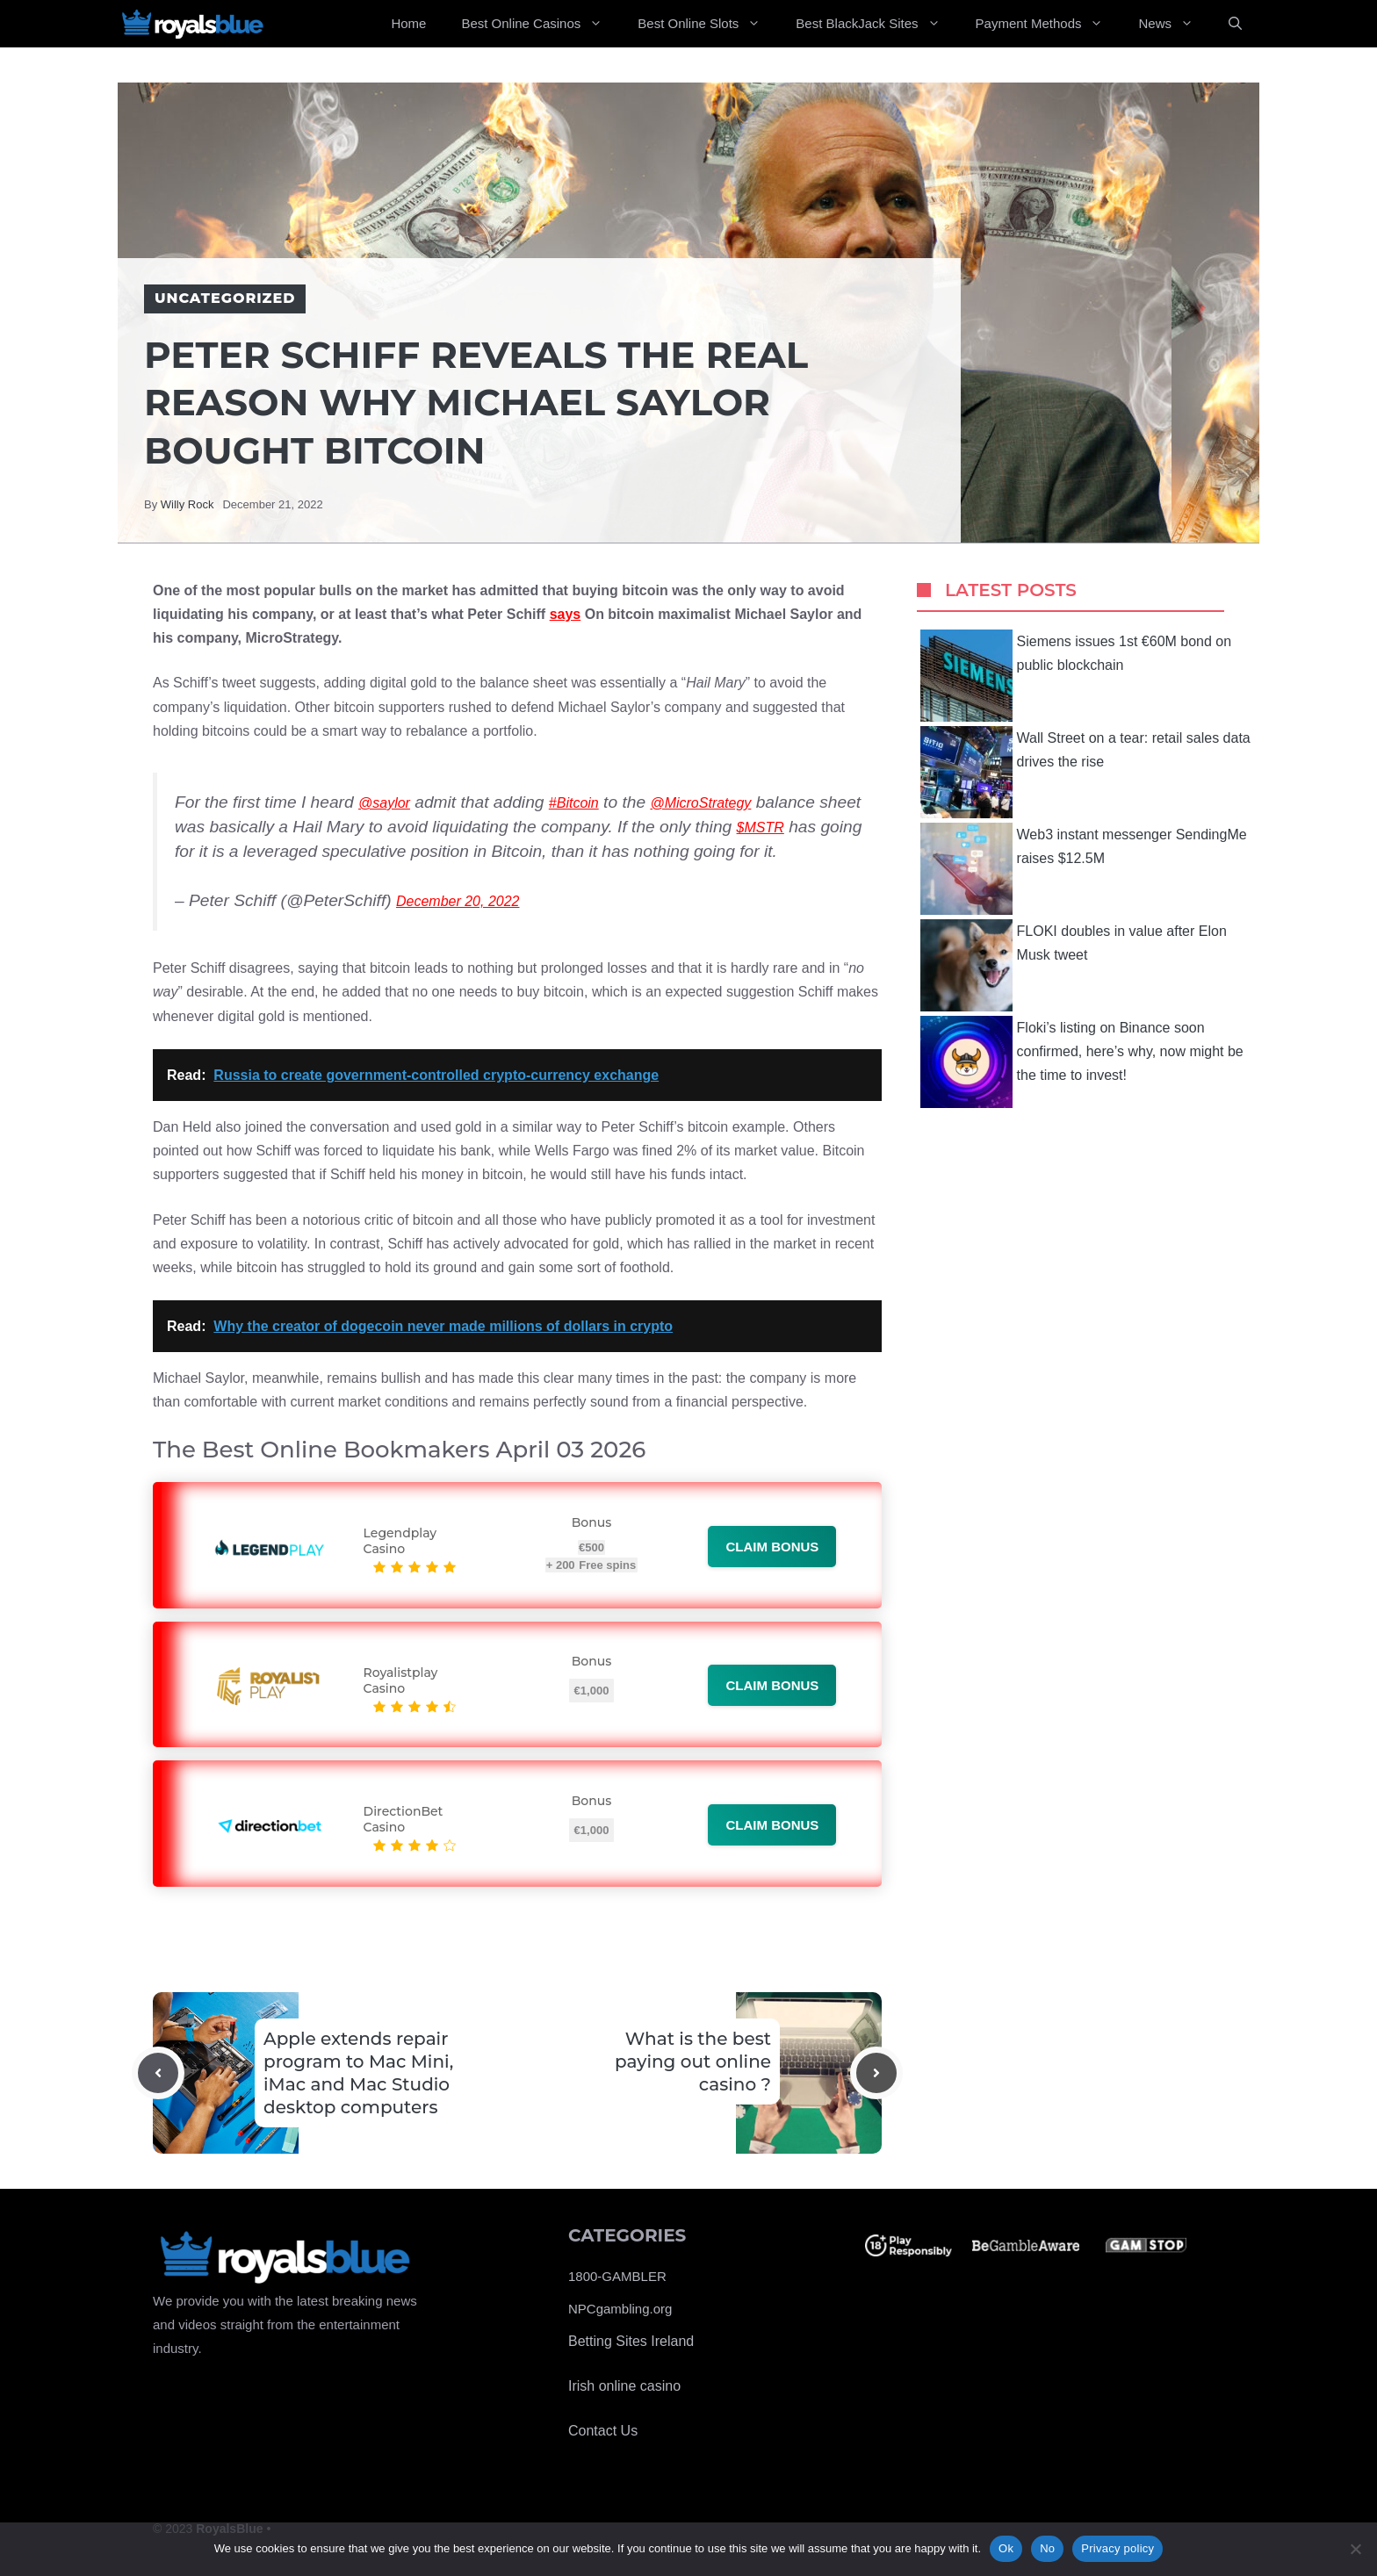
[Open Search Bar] (1235, 23)
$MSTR (760, 827)
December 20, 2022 (458, 901)
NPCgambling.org (620, 2308)
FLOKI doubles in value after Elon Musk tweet (1073, 965)
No (1047, 2548)
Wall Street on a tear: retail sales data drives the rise (1085, 772)
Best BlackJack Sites (876, 23)
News (1174, 23)
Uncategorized (225, 298)
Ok (1006, 2548)
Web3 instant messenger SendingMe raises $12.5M (1083, 869)
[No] (1355, 2549)
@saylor (384, 802)
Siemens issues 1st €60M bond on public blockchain (1076, 676)
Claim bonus (771, 1546)
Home (408, 23)
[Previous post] (158, 2073)
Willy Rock (187, 504)
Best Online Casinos (540, 23)
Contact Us (603, 2430)
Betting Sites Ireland (631, 2341)
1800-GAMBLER (617, 2276)
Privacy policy (1117, 2548)
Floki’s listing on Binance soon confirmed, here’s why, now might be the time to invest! (1082, 1062)
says (565, 614)
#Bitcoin (574, 802)
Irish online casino (624, 2385)
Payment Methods (1048, 23)
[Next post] (876, 2073)
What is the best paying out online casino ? (693, 2061)
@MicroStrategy (700, 802)
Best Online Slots (708, 23)
